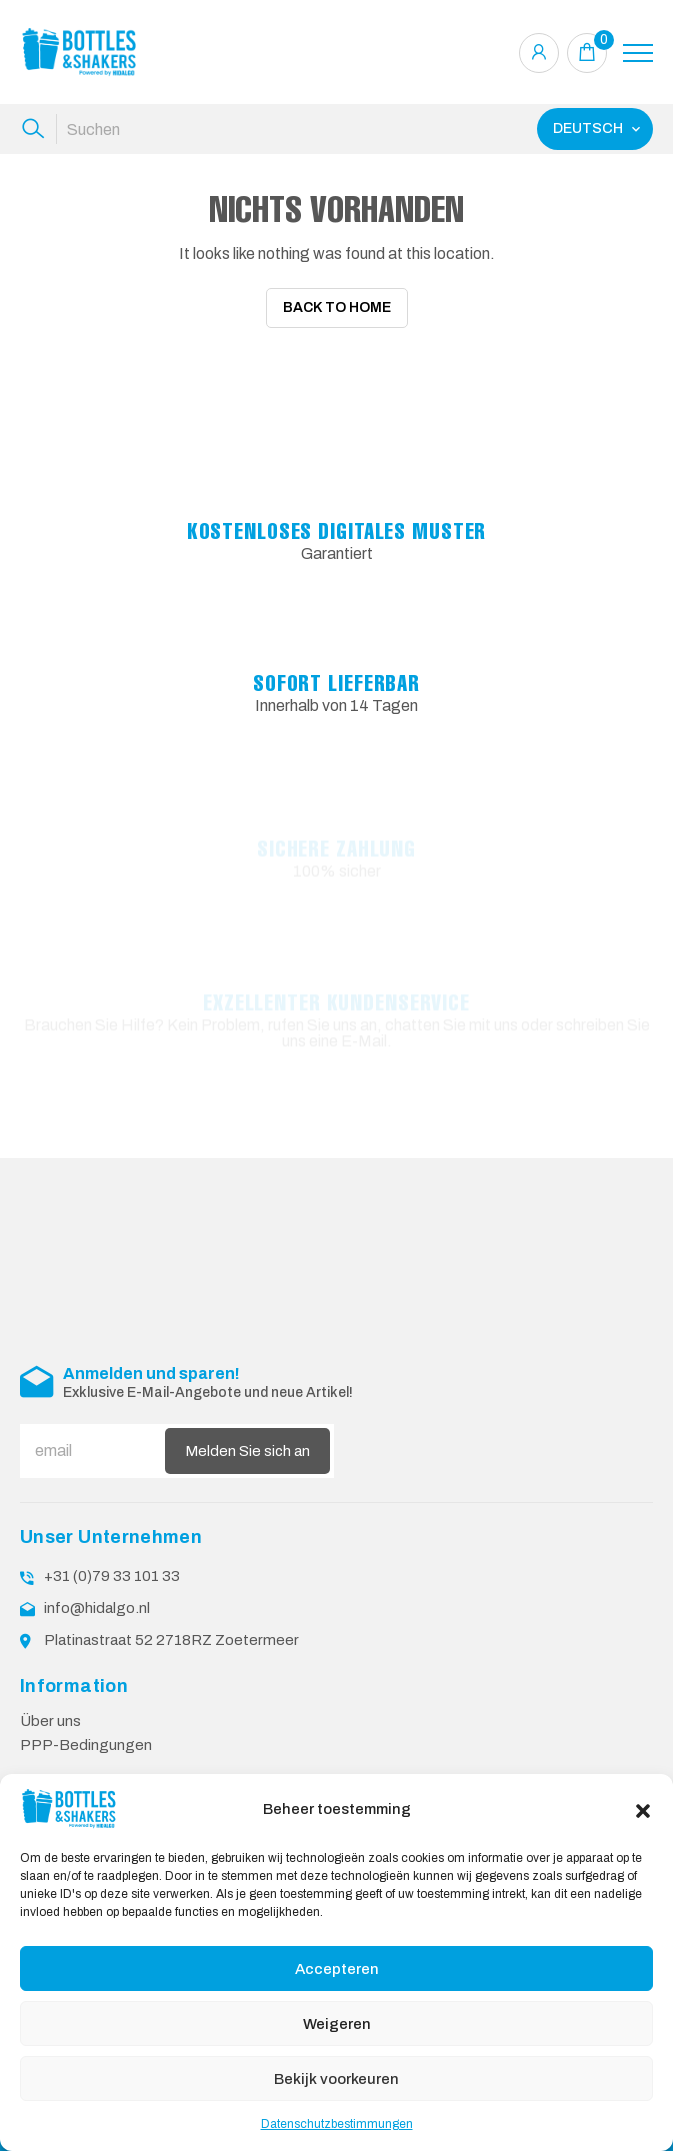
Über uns (50, 1697)
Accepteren (337, 1969)
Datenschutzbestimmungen (337, 2124)
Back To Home (337, 307)
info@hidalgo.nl (97, 1585)
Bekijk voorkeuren (336, 2079)
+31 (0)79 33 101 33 (112, 1553)
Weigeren (337, 2024)
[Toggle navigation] (638, 53)
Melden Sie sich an (247, 1427)
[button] (643, 1809)
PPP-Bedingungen (86, 1721)
